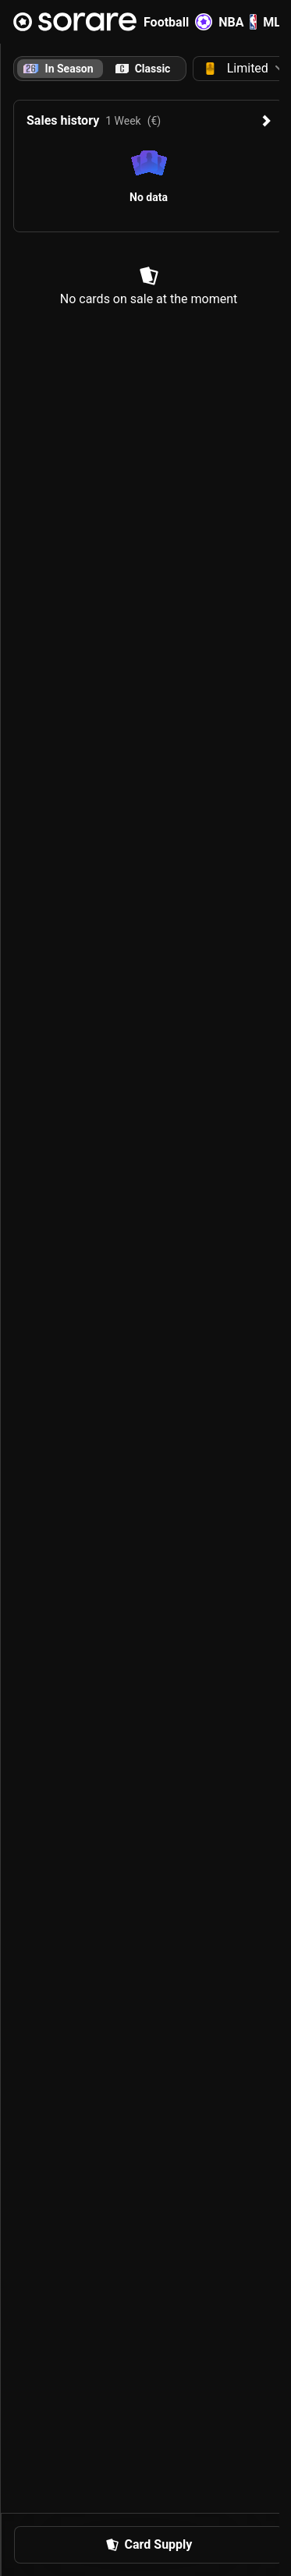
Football (178, 21)
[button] (149, 2545)
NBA (237, 22)
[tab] (143, 68)
